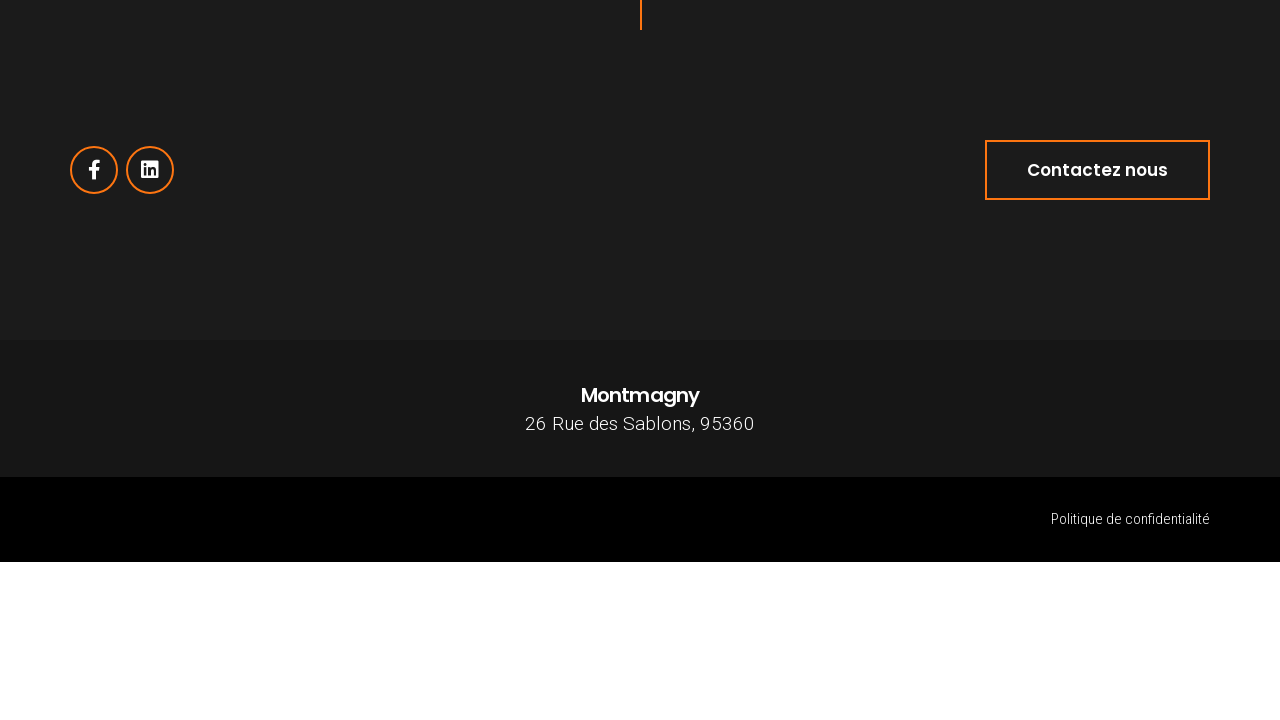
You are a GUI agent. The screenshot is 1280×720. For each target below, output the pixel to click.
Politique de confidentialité (1130, 519)
